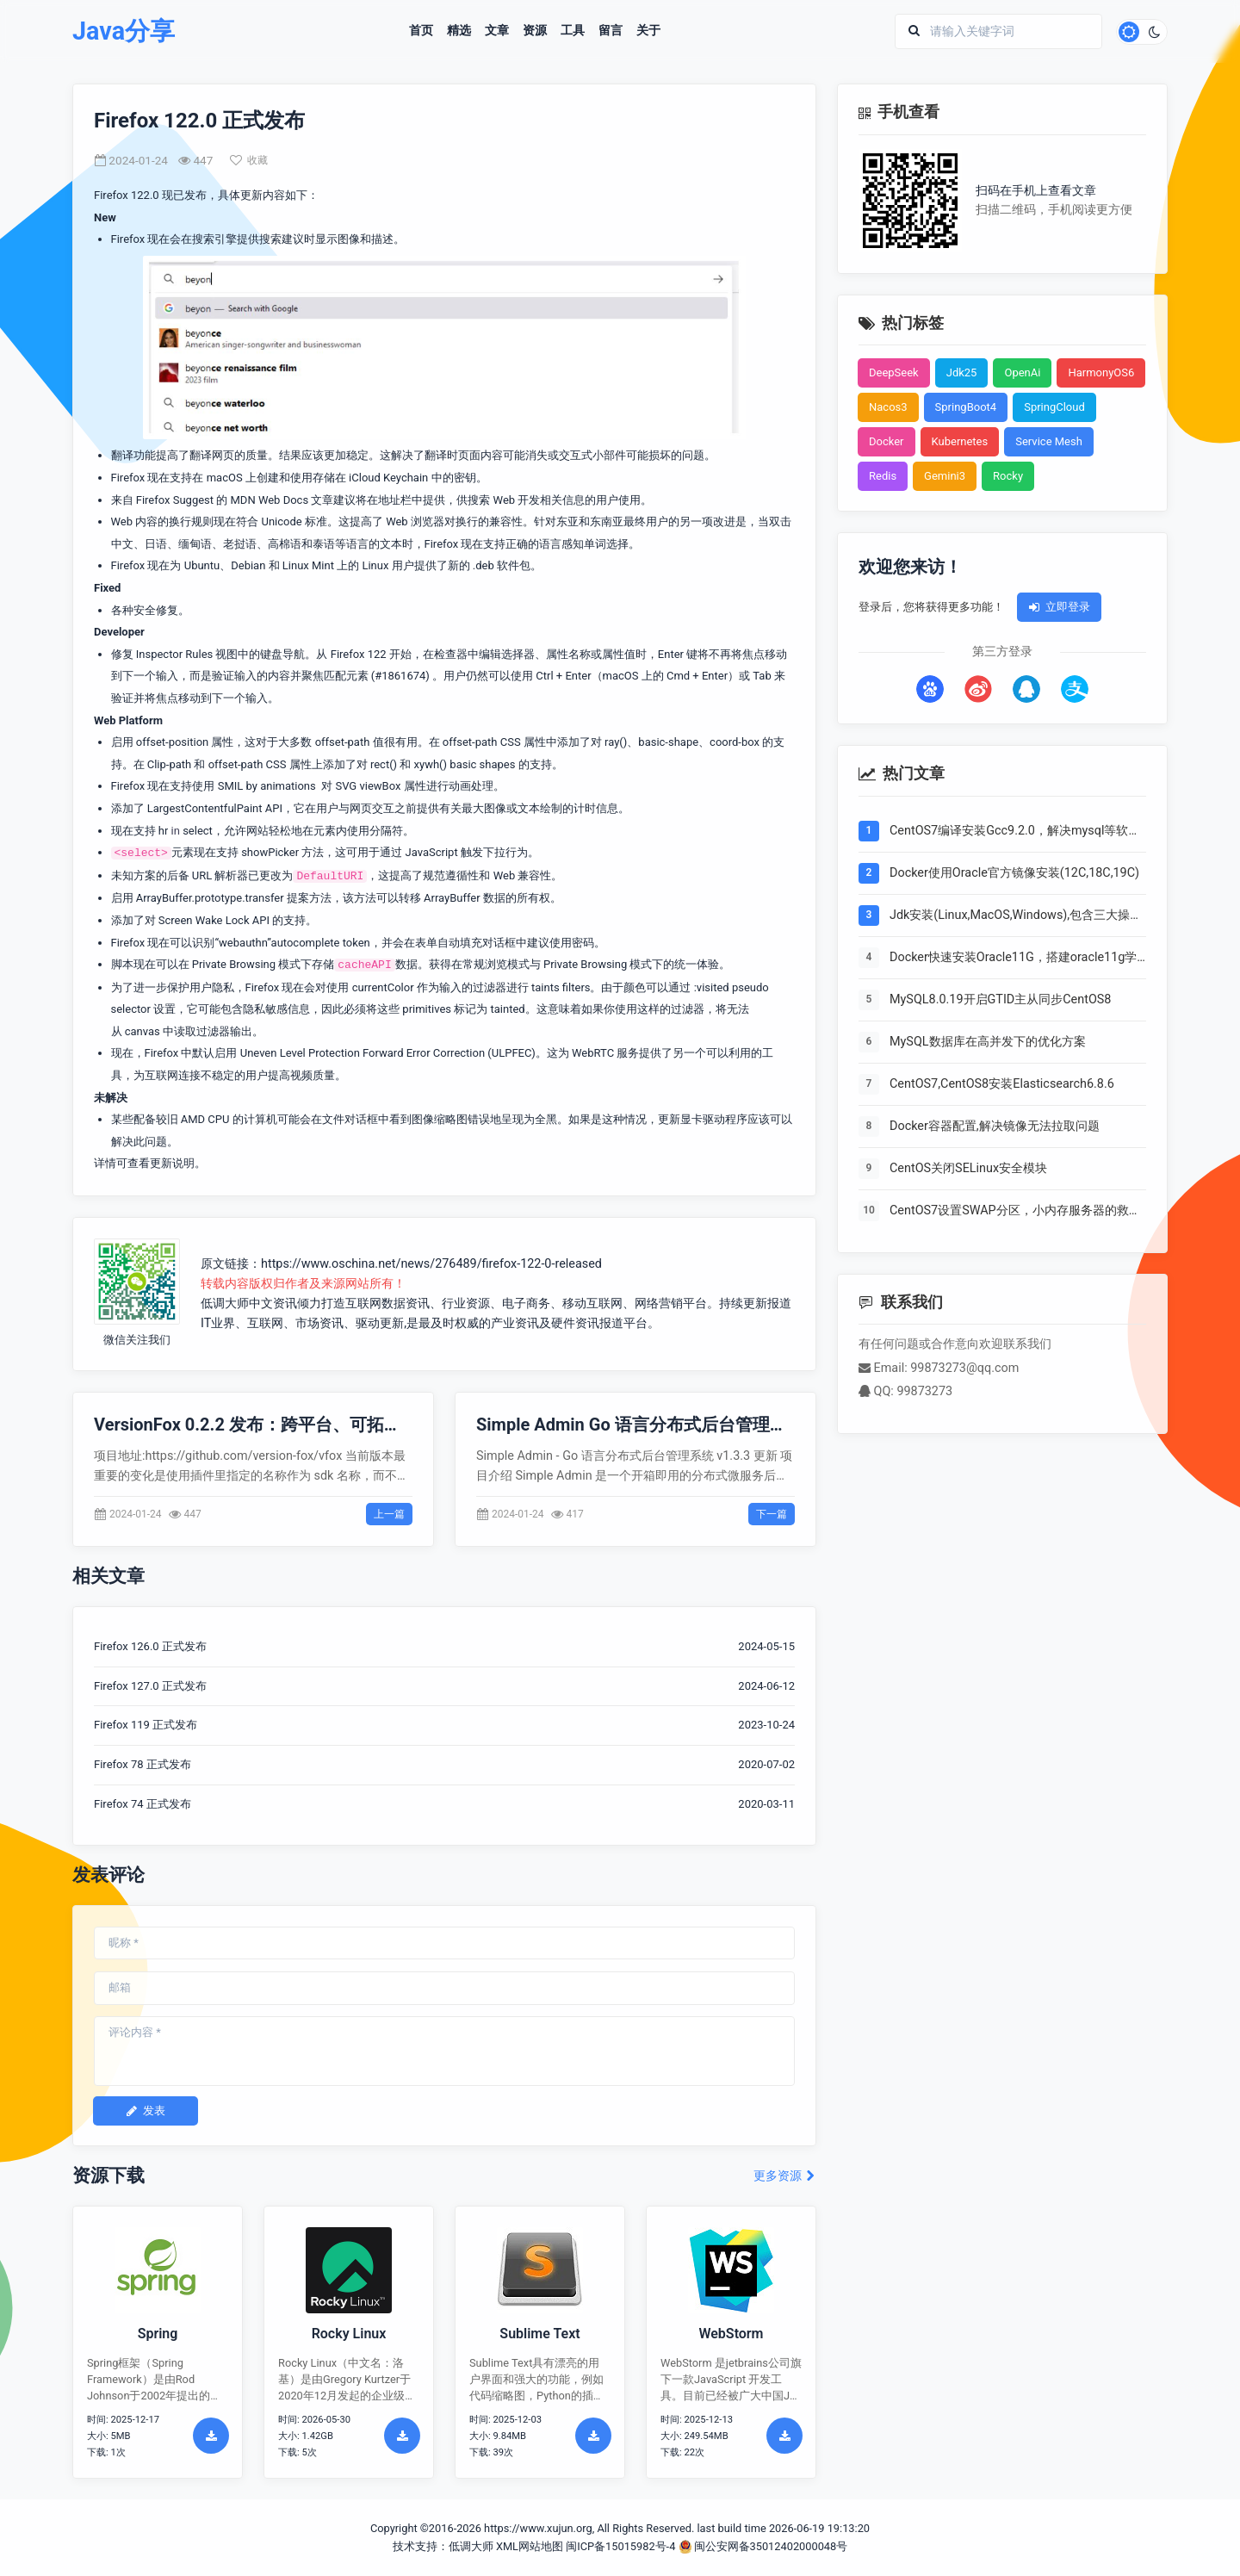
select (198, 830)
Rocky (1008, 475)
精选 (459, 31)
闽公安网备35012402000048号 (763, 2546)
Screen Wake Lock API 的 (220, 920)
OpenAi (1022, 372)
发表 (145, 2110)
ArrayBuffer (452, 897)
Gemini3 (944, 475)
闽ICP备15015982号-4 (620, 2546)
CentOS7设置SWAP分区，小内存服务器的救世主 (1015, 1211)
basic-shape (668, 742)
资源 (535, 31)
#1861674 (400, 675)
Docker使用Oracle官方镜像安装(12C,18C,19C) (1014, 873)
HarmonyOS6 (1101, 372)
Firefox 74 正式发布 (142, 1803)
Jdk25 (961, 372)
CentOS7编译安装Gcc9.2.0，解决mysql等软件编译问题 (1015, 832)
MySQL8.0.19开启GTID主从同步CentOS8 (1000, 999)
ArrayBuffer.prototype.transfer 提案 (222, 897)
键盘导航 (282, 654)
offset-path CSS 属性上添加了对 (288, 764)
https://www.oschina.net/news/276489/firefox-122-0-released (431, 1264)
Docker (886, 441)
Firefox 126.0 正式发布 (150, 1646)
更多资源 (784, 2175)
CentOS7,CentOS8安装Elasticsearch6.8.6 (1002, 1084)
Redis (882, 475)
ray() (615, 742)
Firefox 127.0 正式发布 (150, 1685)
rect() (383, 764)
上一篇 (389, 1514)
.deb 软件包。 (507, 565)
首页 (421, 31)
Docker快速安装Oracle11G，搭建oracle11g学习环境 (1013, 958)
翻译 (200, 455)
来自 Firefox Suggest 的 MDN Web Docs (210, 499)
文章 (497, 31)
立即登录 (1059, 606)
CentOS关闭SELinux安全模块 (968, 1168)
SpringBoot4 (966, 406)
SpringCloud (1054, 406)
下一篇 (771, 1514)
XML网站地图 (529, 2546)
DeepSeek (894, 372)
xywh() (431, 764)
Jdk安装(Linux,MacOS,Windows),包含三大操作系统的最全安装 (1016, 916)
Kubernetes (960, 441)
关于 (648, 31)
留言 (610, 31)
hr (163, 830)
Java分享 (123, 31)
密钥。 (470, 477)
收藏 (249, 160)
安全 (144, 610)
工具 (573, 31)
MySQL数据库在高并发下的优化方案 (988, 1041)
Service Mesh (1048, 441)
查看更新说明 (161, 1163)
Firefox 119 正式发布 (145, 1724)
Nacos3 (888, 406)
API (273, 808)
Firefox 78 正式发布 (142, 1764)
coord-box (735, 742)
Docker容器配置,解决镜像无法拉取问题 (995, 1126)
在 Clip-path (162, 764)
